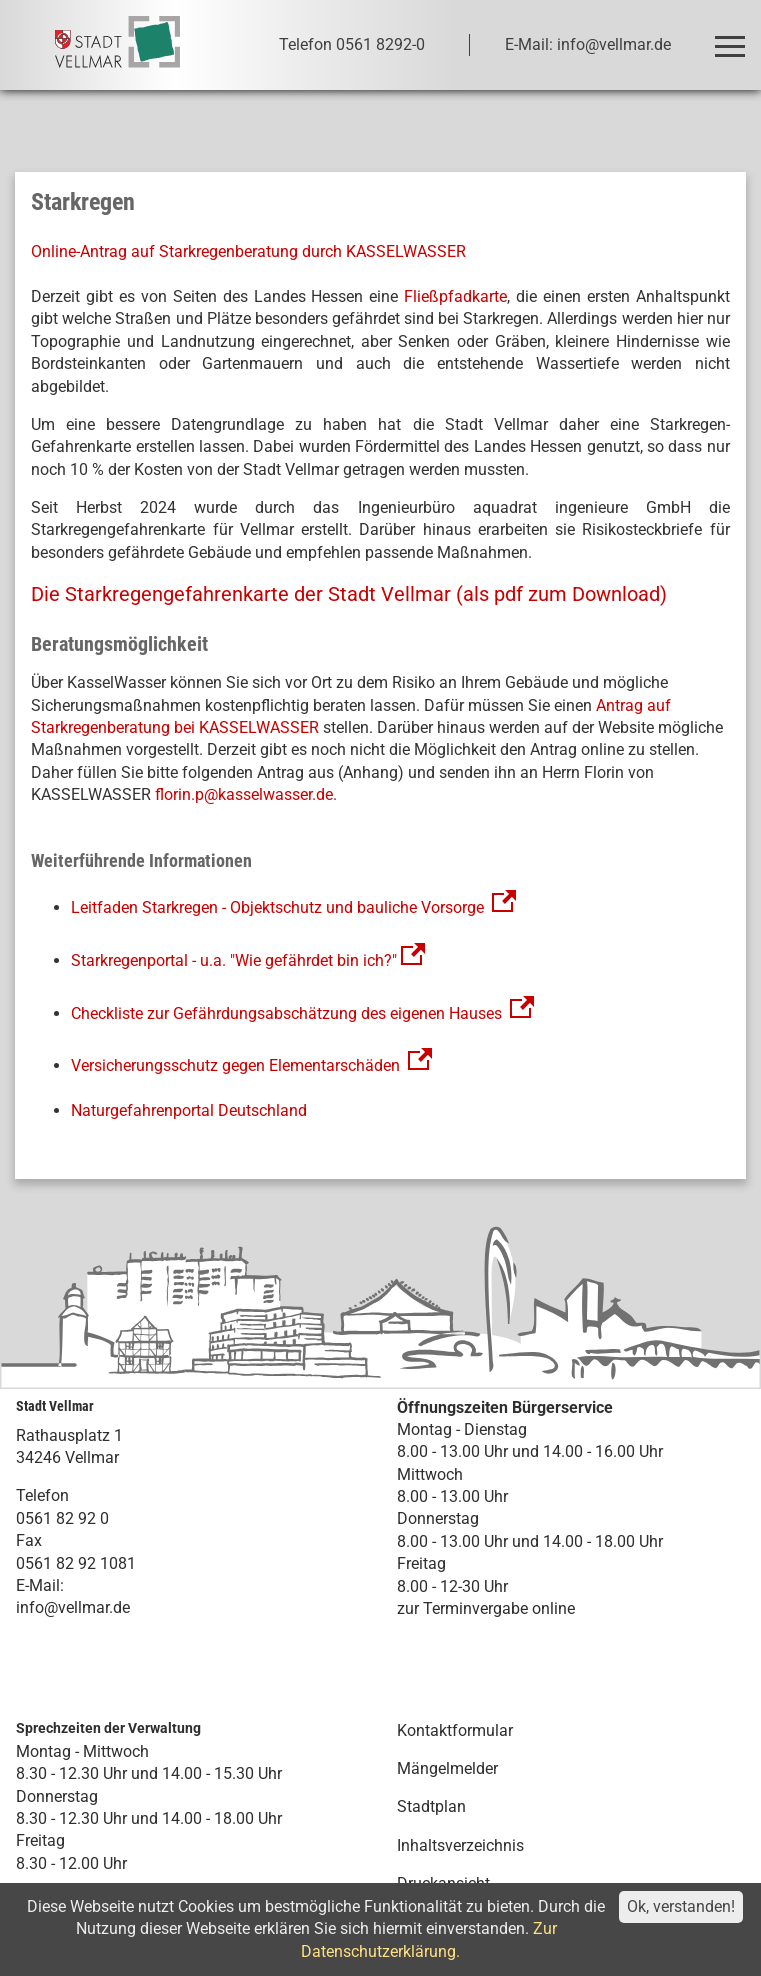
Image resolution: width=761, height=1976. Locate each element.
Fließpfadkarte (455, 296)
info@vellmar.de (73, 1607)
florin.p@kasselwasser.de (244, 794)
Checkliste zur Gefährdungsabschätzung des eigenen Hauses (286, 1013)
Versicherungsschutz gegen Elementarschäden (251, 1065)
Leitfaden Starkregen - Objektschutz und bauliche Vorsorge (277, 907)
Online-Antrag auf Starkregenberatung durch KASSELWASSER (248, 251)
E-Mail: (40, 1585)
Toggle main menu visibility (733, 37)
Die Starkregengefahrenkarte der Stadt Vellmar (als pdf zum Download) (349, 594)
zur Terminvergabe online (486, 1608)
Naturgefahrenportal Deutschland (189, 1110)
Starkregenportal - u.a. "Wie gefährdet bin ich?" (250, 960)
